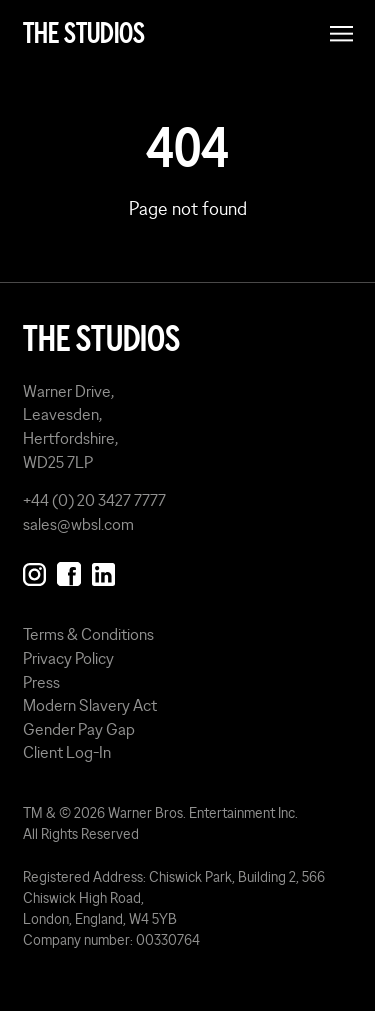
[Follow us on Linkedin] (103, 570)
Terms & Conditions (88, 634)
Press (41, 682)
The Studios (84, 33)
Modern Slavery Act (90, 705)
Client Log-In (67, 752)
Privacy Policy (68, 658)
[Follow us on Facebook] (68, 570)
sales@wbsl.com (78, 524)
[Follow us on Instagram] (34, 570)
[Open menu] (341, 33)
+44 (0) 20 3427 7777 (94, 500)
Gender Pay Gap (79, 729)
